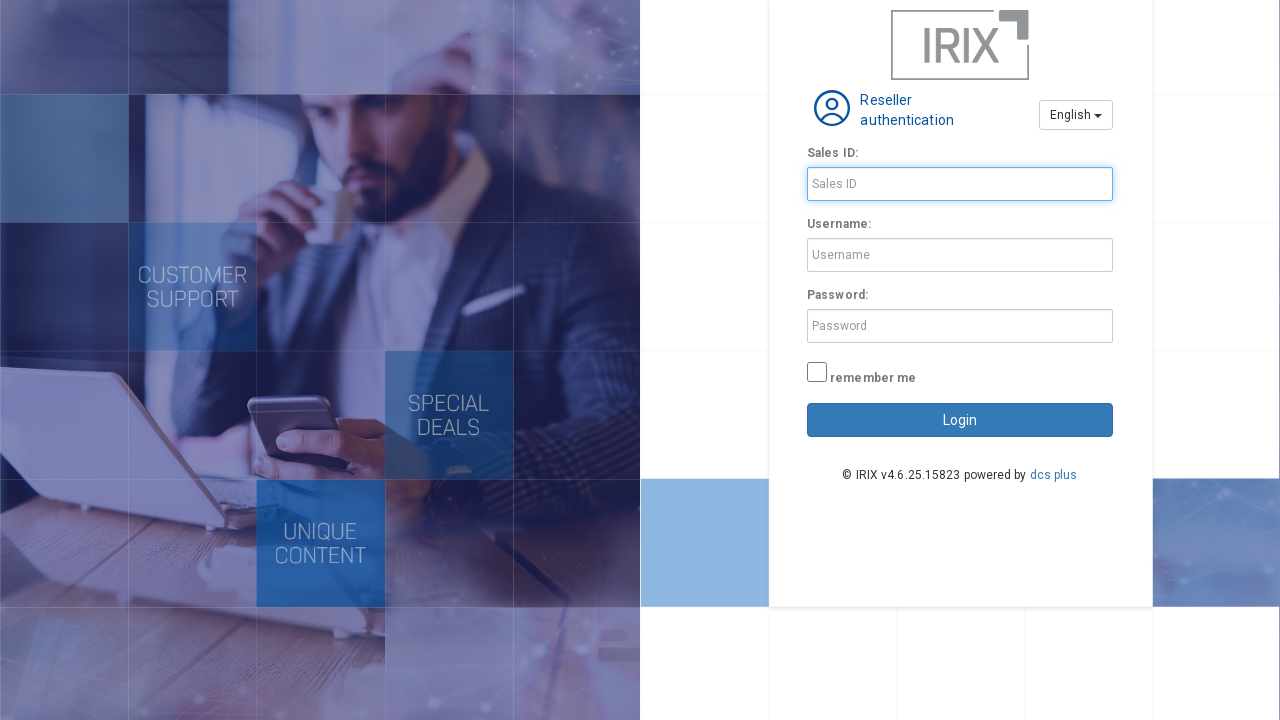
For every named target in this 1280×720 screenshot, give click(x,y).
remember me (873, 378)
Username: (839, 224)
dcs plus (1054, 475)
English (1076, 115)
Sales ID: (832, 153)
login (960, 420)
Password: (837, 295)
